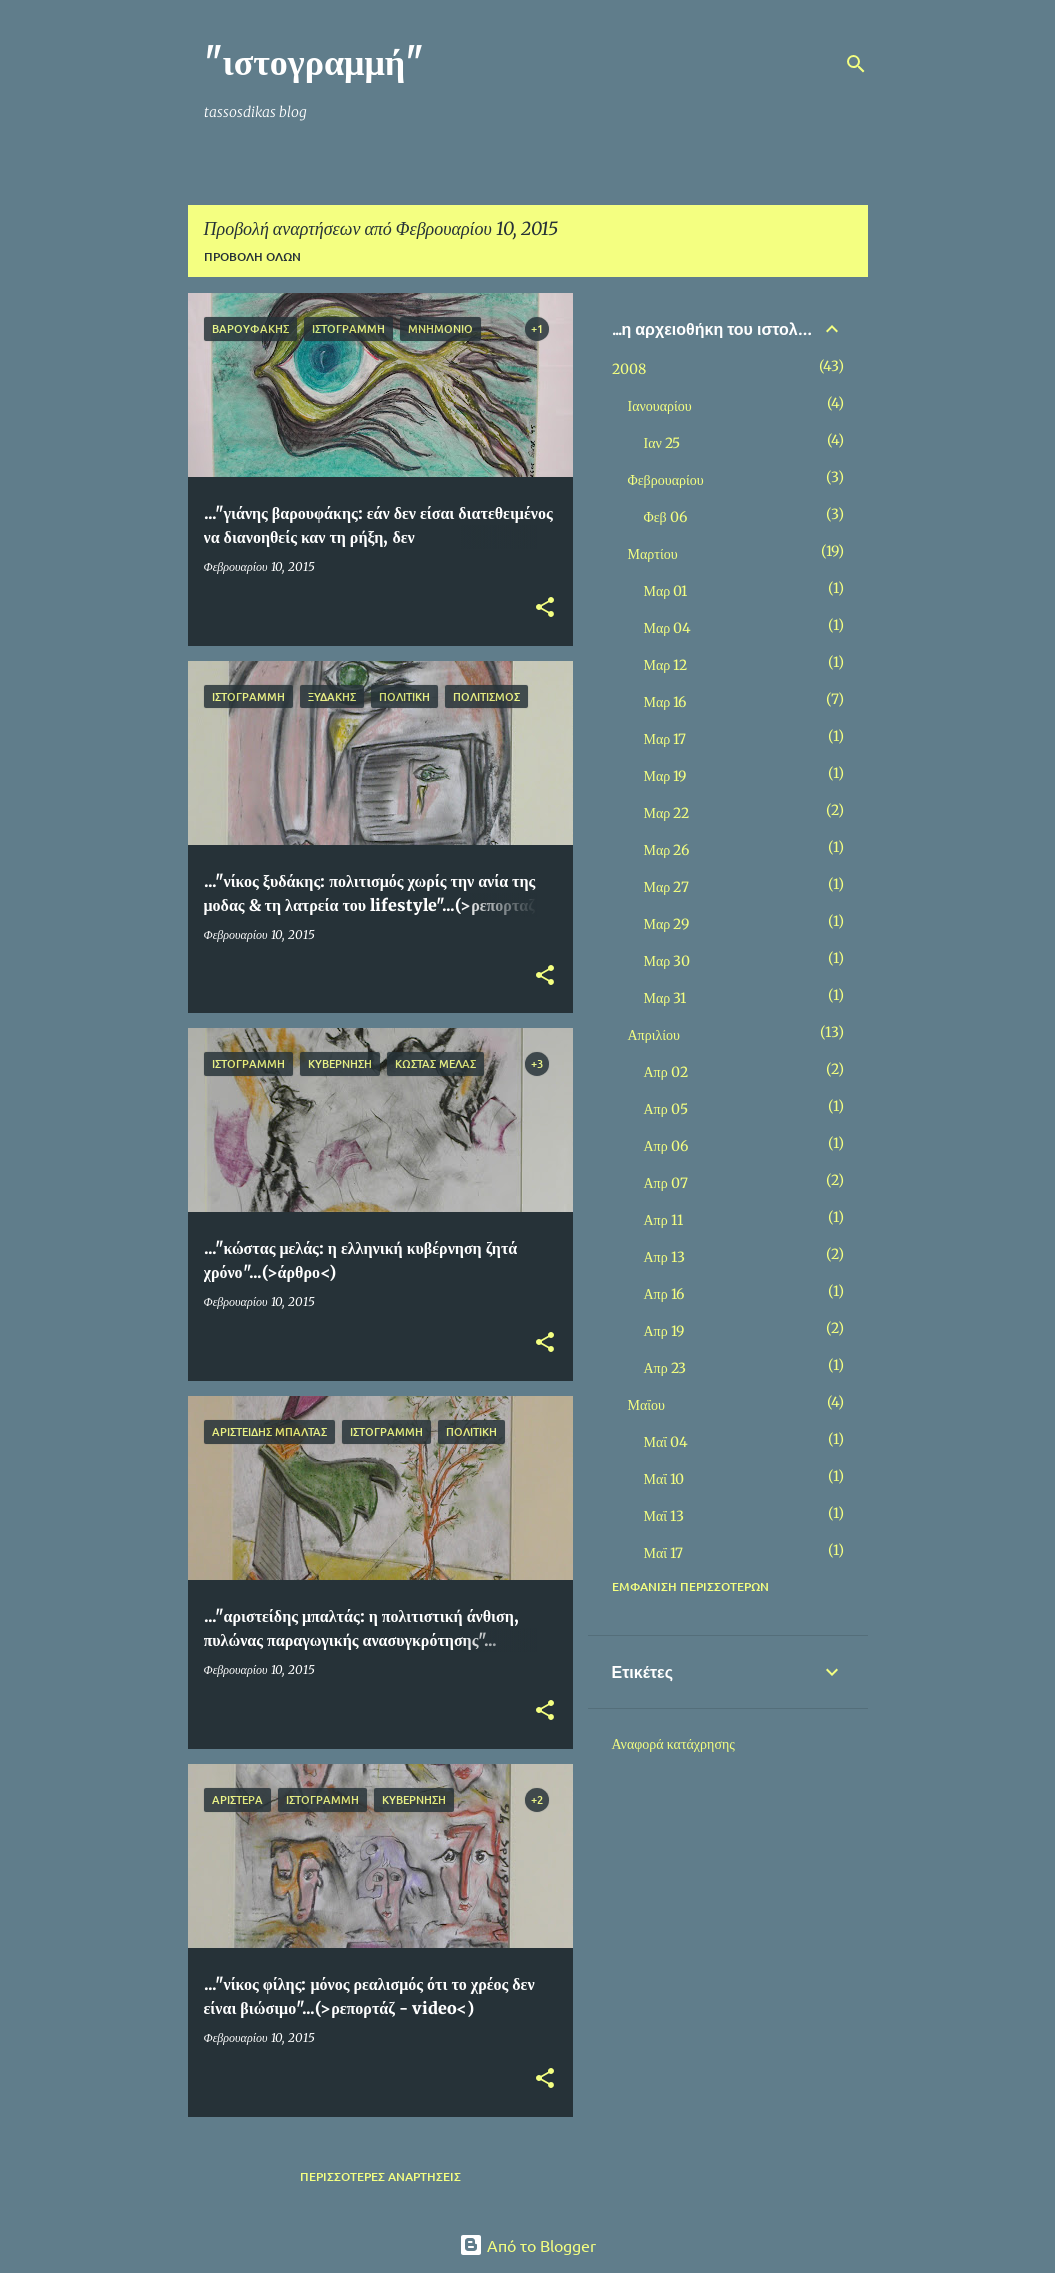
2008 (629, 369)
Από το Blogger (527, 2245)
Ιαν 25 (662, 443)
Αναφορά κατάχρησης (673, 1744)
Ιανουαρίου (660, 406)
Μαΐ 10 (664, 1479)
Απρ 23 (665, 1368)
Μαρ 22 (667, 813)
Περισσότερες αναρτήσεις (380, 2176)
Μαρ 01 (666, 591)
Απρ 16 (664, 1294)
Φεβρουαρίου (666, 480)
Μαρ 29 (667, 924)
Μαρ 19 (665, 776)
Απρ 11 (663, 1220)
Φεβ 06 (665, 517)
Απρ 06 (666, 1146)
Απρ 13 (664, 1257)
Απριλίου (654, 1035)
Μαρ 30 (667, 961)
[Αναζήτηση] (856, 64)
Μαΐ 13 (664, 1516)
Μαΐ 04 (666, 1442)
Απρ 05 (666, 1109)
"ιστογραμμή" (314, 62)
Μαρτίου (653, 554)
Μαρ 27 (667, 887)
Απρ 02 (666, 1072)
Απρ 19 (664, 1331)
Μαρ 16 (665, 702)
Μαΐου (646, 1405)
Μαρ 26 (667, 850)
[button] (545, 608)
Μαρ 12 (666, 665)
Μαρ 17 (665, 739)
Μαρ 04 (668, 628)
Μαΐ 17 (664, 1553)
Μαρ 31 (665, 998)
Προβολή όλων (252, 256)
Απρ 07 (666, 1183)
